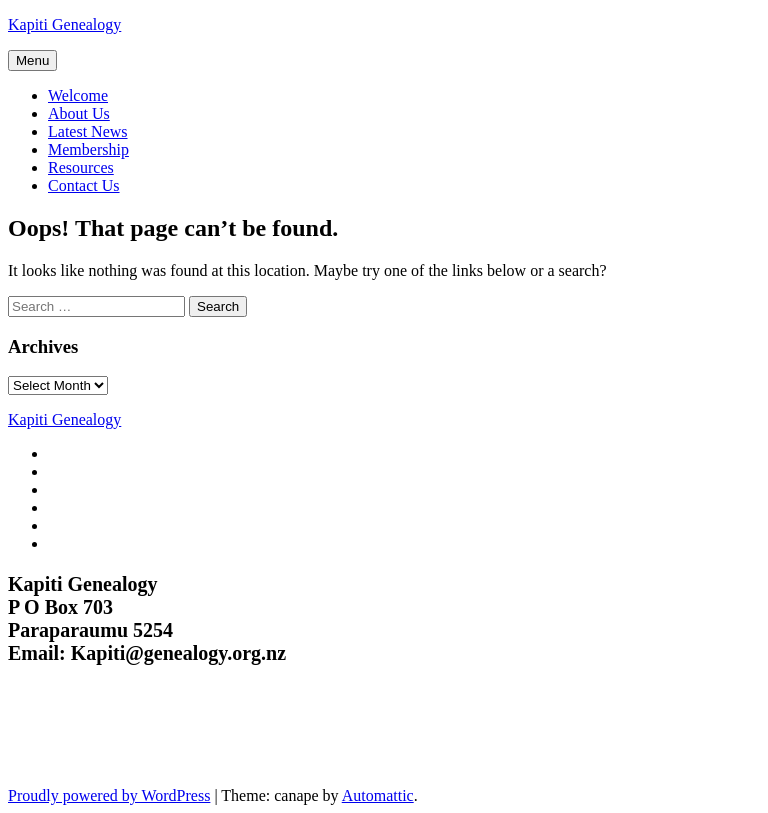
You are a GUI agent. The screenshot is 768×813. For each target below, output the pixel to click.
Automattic (378, 795)
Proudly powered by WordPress (109, 795)
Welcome (78, 95)
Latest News (88, 131)
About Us (79, 113)
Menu (32, 60)
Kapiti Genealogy (64, 24)
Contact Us (84, 185)
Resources (81, 167)
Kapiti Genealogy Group (137, 737)
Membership (88, 149)
